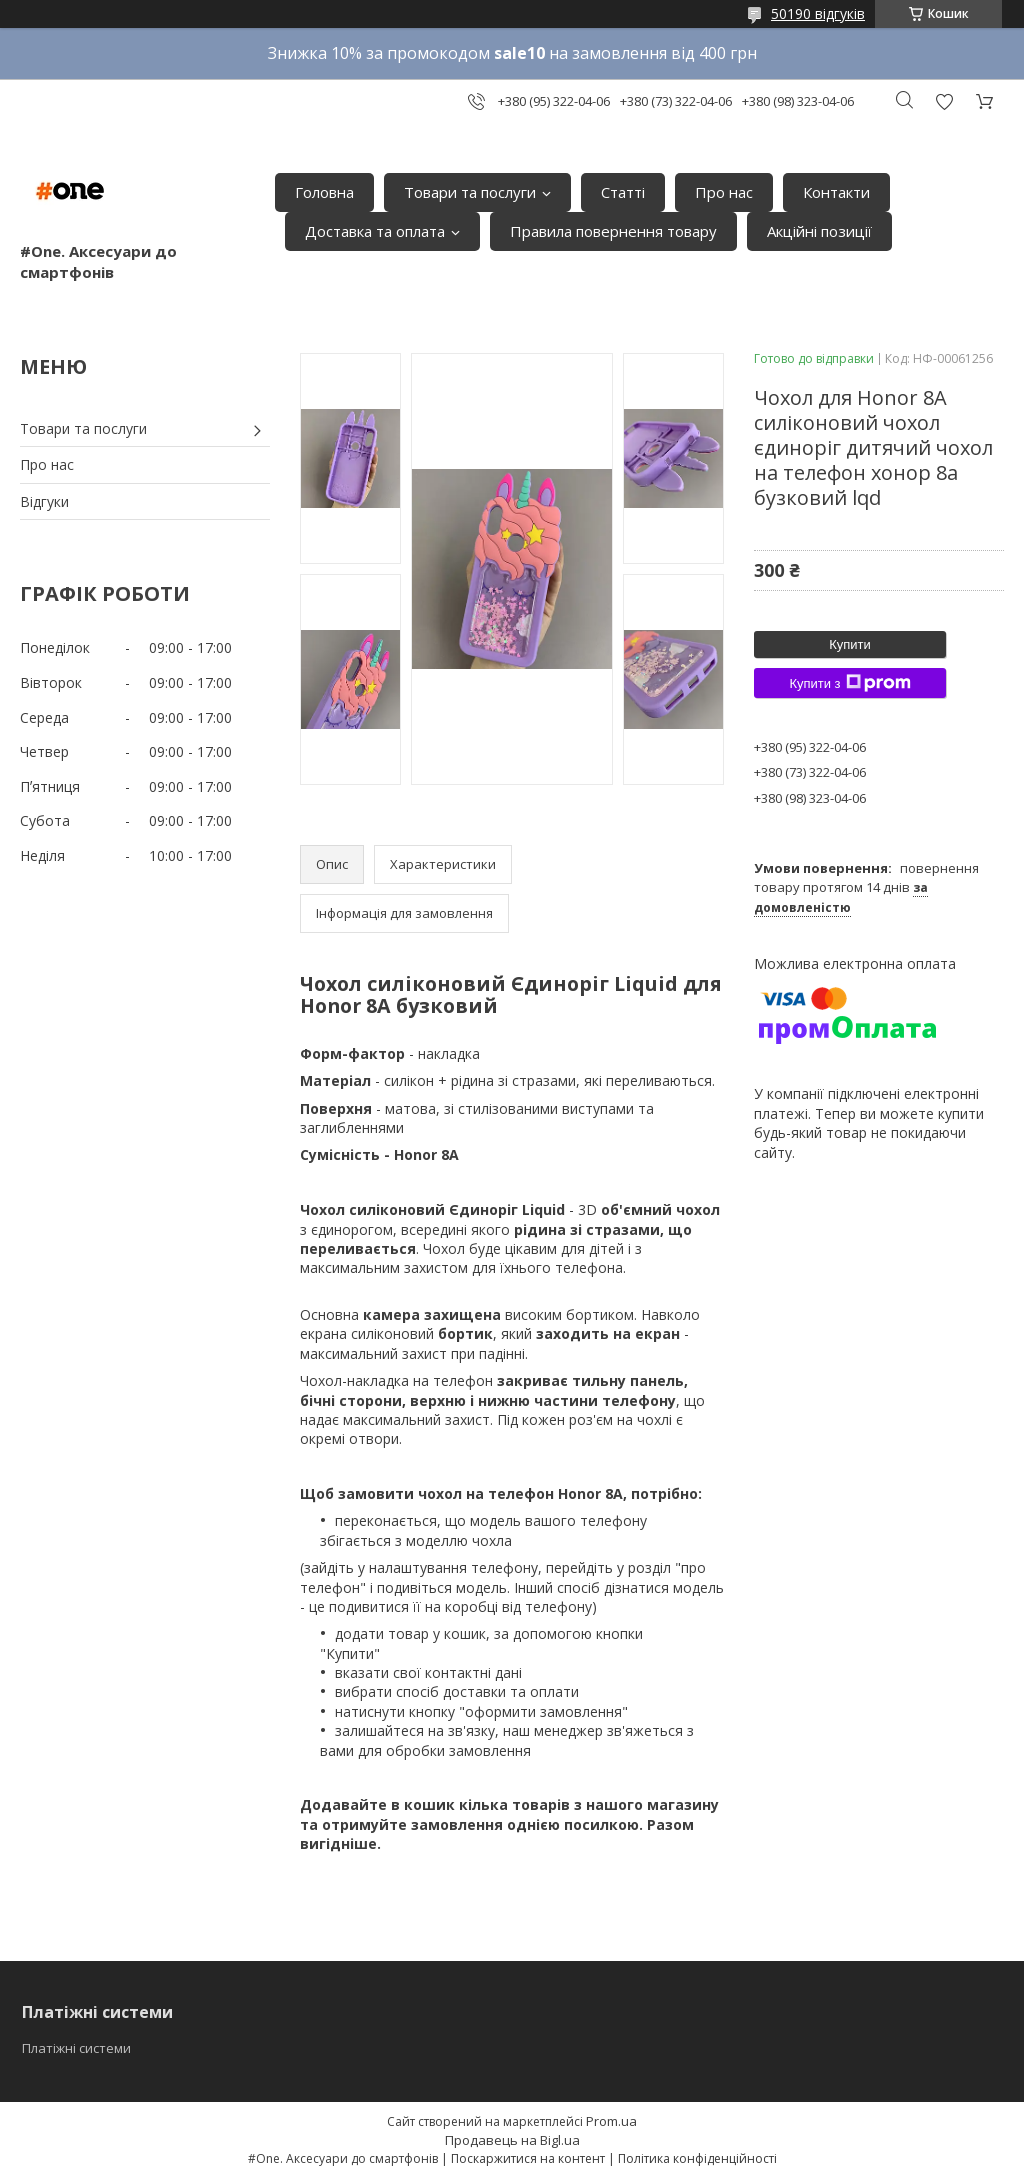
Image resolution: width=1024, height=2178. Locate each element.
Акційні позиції (819, 231)
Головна (324, 192)
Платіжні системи (76, 2048)
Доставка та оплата (375, 231)
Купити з (849, 683)
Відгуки (44, 501)
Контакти (836, 192)
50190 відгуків (818, 13)
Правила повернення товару (613, 231)
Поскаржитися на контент (528, 2158)
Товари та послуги (470, 192)
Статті (623, 192)
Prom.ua (611, 2121)
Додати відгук (944, 101)
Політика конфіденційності (697, 2158)
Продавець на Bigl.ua (512, 2140)
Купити (850, 644)
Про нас (724, 192)
